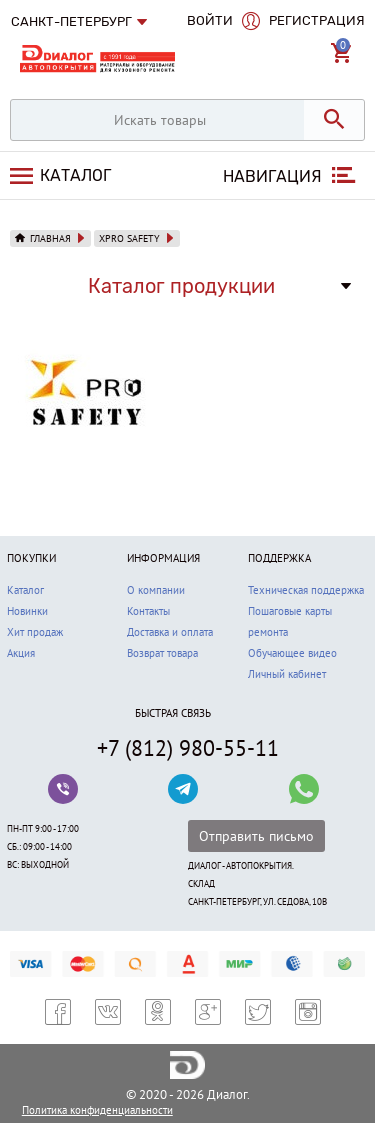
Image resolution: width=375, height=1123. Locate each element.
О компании (156, 590)
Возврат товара (162, 653)
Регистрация (317, 20)
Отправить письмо (256, 836)
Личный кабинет (287, 674)
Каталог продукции (181, 286)
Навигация (272, 176)
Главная (50, 238)
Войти (210, 20)
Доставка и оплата (170, 632)
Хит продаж (35, 632)
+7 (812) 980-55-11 (188, 748)
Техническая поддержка (306, 590)
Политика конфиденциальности (97, 1110)
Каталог (73, 175)
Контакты (148, 611)
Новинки (27, 611)
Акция (21, 653)
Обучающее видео (292, 653)
